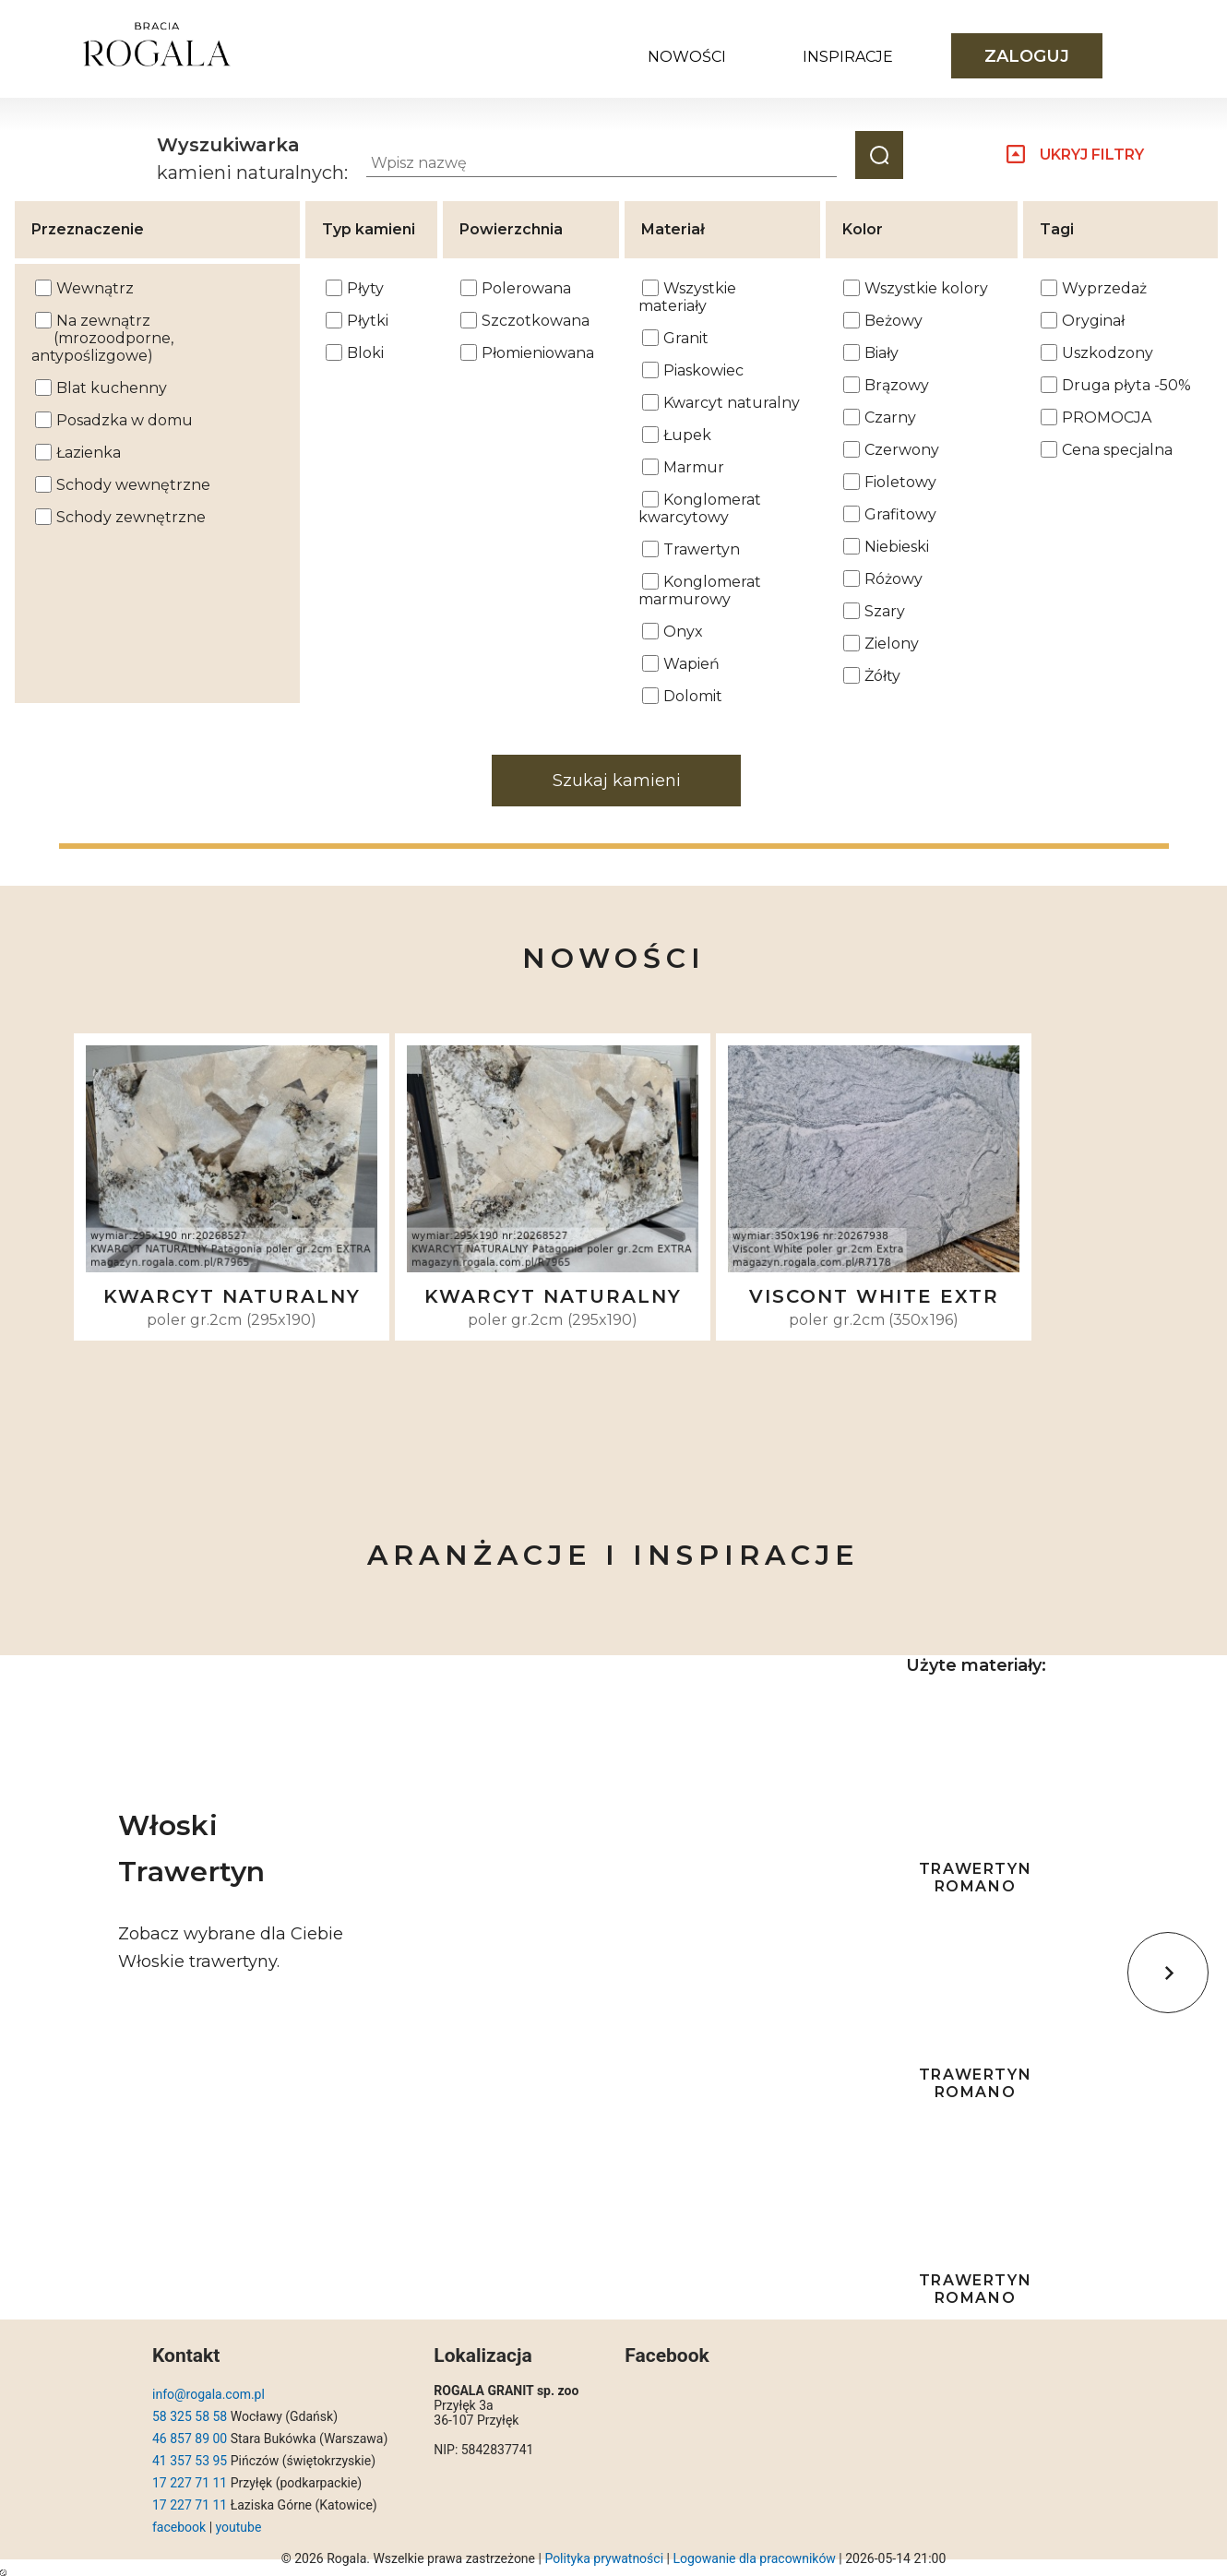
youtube (239, 2527)
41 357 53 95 (189, 2460)
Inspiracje (848, 57)
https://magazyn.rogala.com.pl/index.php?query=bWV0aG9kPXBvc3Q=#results (3, 2573)
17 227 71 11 (189, 2482)
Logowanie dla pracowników (754, 2558)
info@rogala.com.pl (208, 2394)
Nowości (687, 57)
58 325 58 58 (189, 2416)
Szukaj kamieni (617, 780)
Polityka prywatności (603, 2558)
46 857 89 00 (189, 2438)
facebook (179, 2527)
